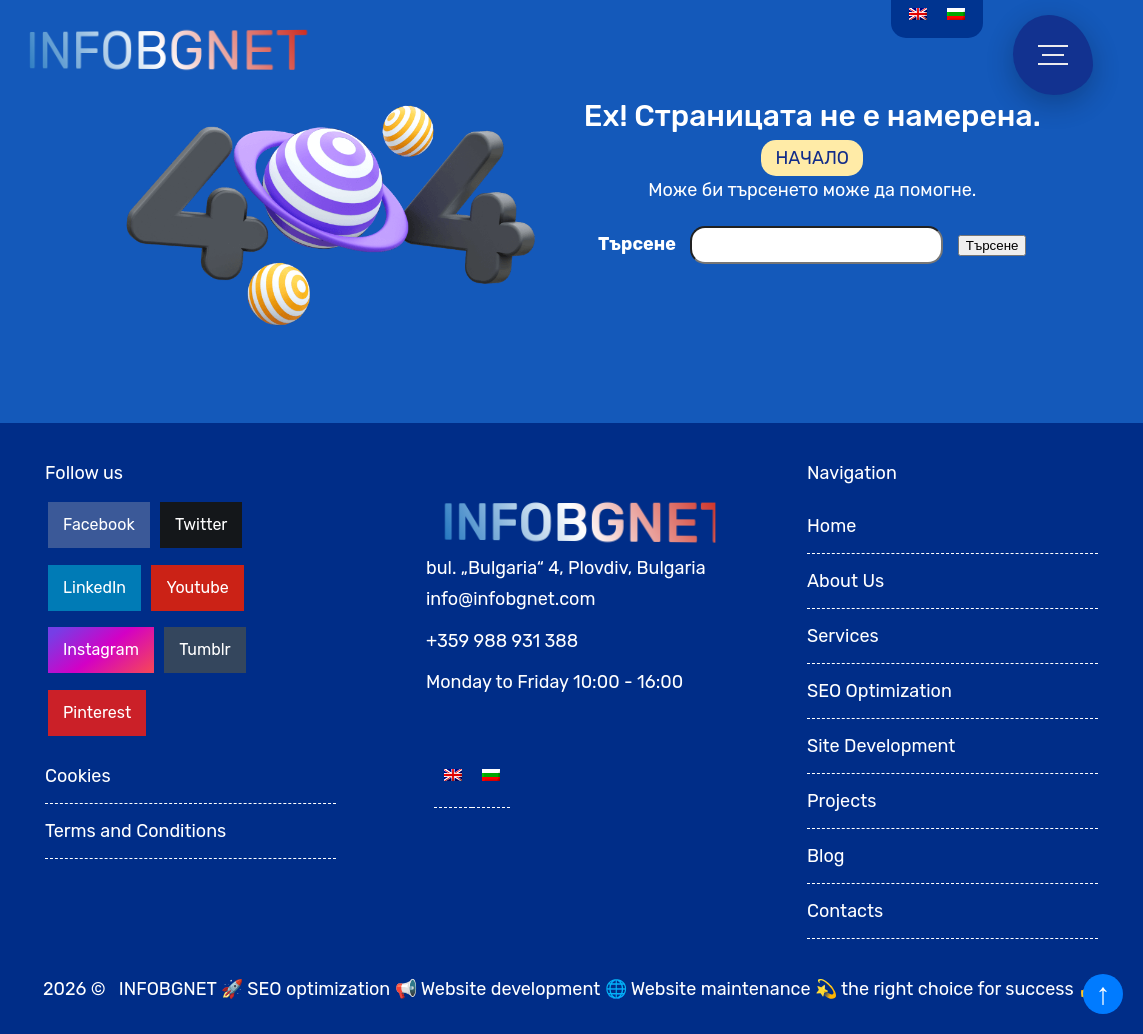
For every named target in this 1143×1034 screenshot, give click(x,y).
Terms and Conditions (135, 831)
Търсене (637, 244)
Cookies (78, 776)
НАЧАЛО (812, 158)
